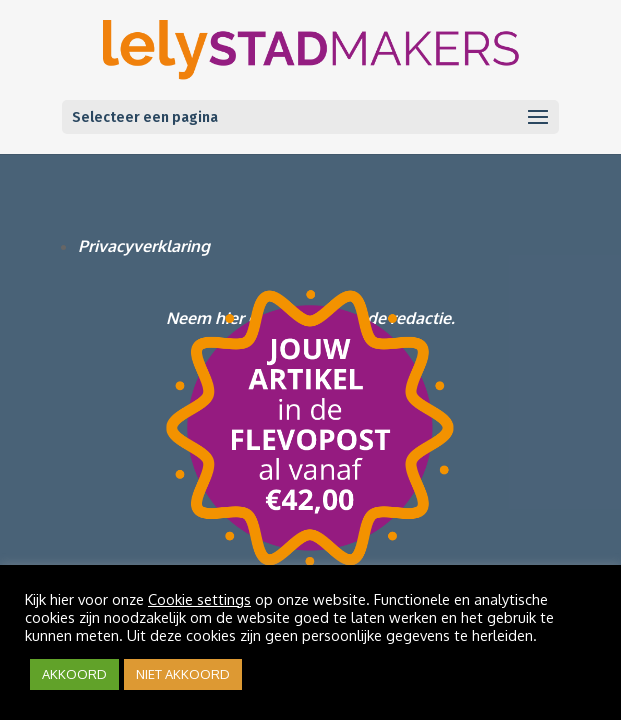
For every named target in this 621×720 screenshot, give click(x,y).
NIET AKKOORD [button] (183, 674)
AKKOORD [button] (74, 674)
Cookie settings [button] (199, 599)
